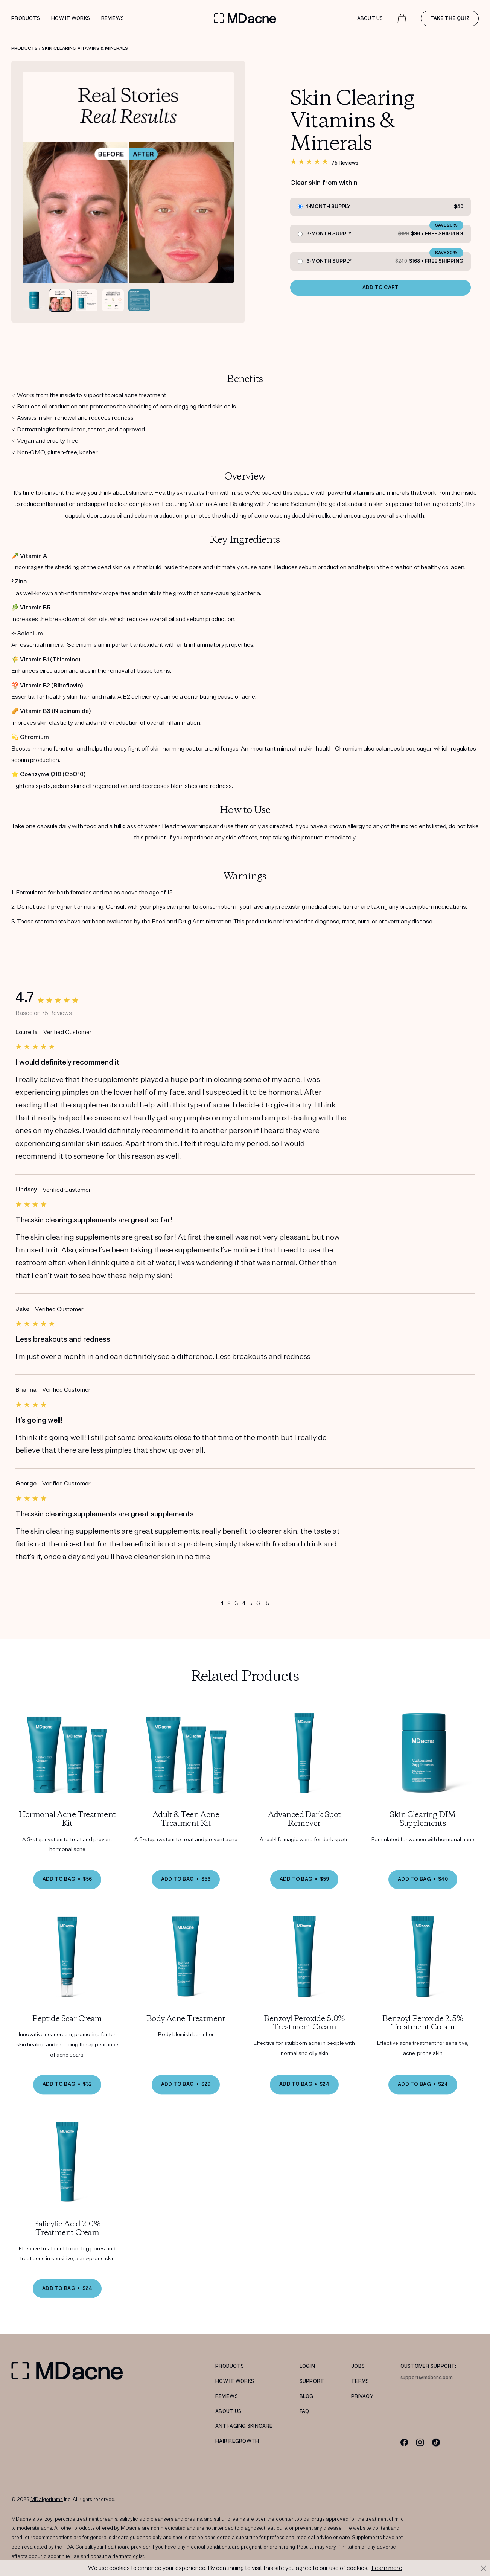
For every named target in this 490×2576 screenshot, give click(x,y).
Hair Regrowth (237, 2441)
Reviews (112, 18)
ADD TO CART (380, 288)
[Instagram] (420, 2442)
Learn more (386, 2568)
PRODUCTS (229, 2366)
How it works (70, 18)
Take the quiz (449, 18)
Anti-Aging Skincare (243, 2426)
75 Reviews (344, 163)
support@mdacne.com (426, 2378)
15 (266, 1605)
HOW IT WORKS (234, 2381)
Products (25, 18)
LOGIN (307, 2366)
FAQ (304, 2411)
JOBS (358, 2366)
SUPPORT (312, 2381)
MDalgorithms (46, 2500)
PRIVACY (362, 2396)
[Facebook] (404, 2442)
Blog (306, 2396)
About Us (370, 18)
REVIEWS (226, 2396)
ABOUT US (228, 2411)
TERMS (360, 2381)
